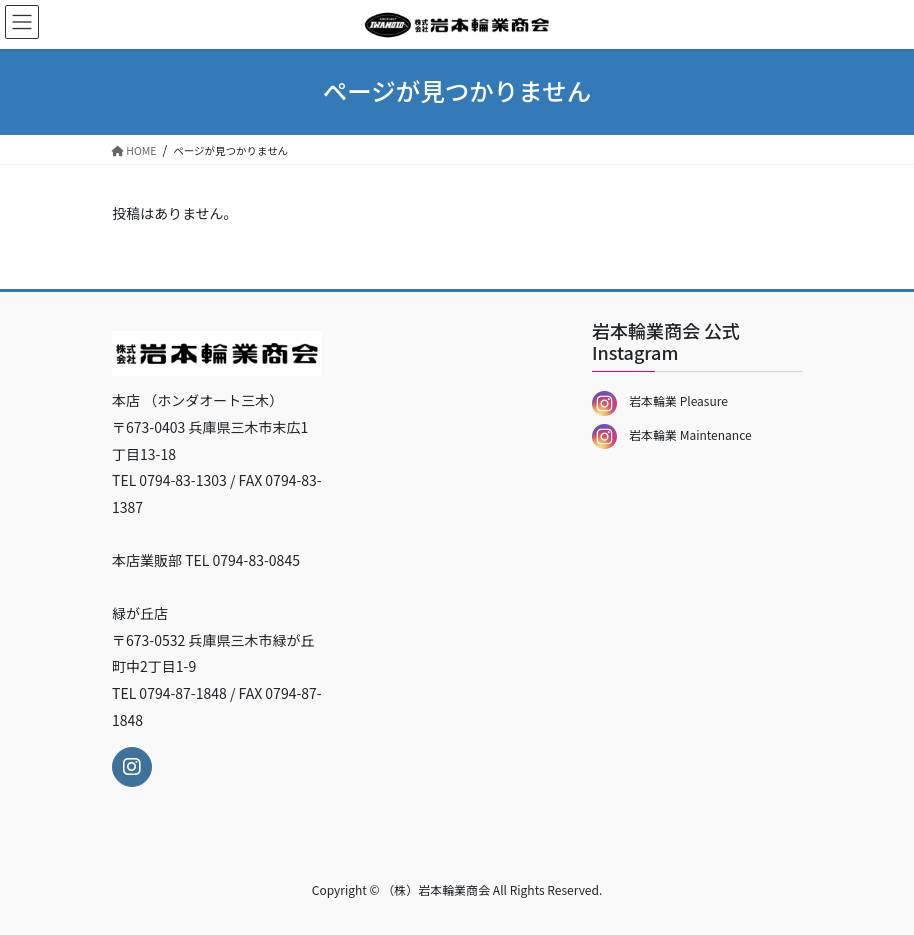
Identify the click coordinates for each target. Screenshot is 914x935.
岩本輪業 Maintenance (672, 434)
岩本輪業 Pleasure (660, 400)
